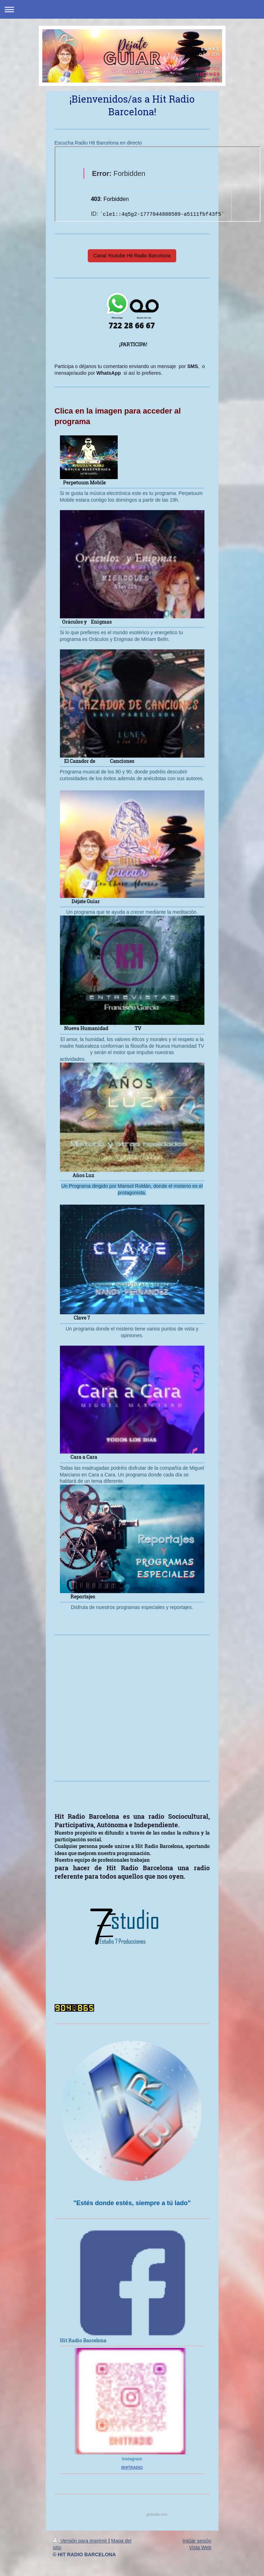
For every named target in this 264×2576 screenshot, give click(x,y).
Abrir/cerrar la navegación (132, 9)
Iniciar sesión (197, 2541)
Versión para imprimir (81, 2541)
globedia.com (156, 2514)
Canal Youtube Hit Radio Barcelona (132, 255)
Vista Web (200, 2547)
